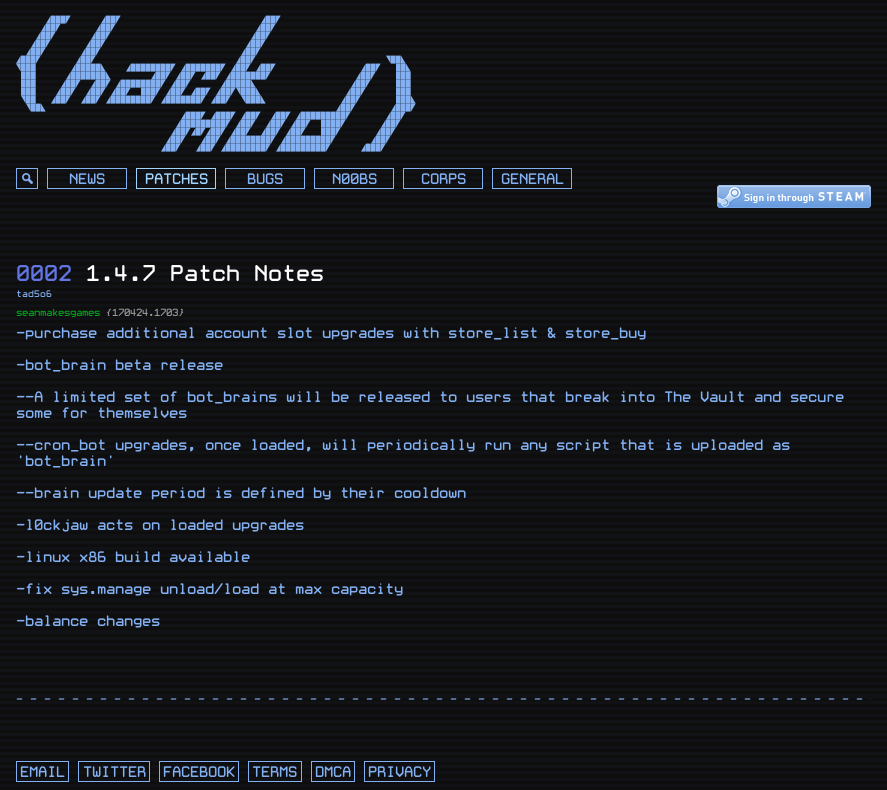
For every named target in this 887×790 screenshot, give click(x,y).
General (532, 179)
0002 (44, 273)
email (42, 772)
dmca (333, 772)
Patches (176, 179)
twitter (114, 772)
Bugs (265, 179)
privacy (399, 772)
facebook (199, 772)
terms (274, 772)
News (87, 179)
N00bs (354, 179)
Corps (443, 179)
